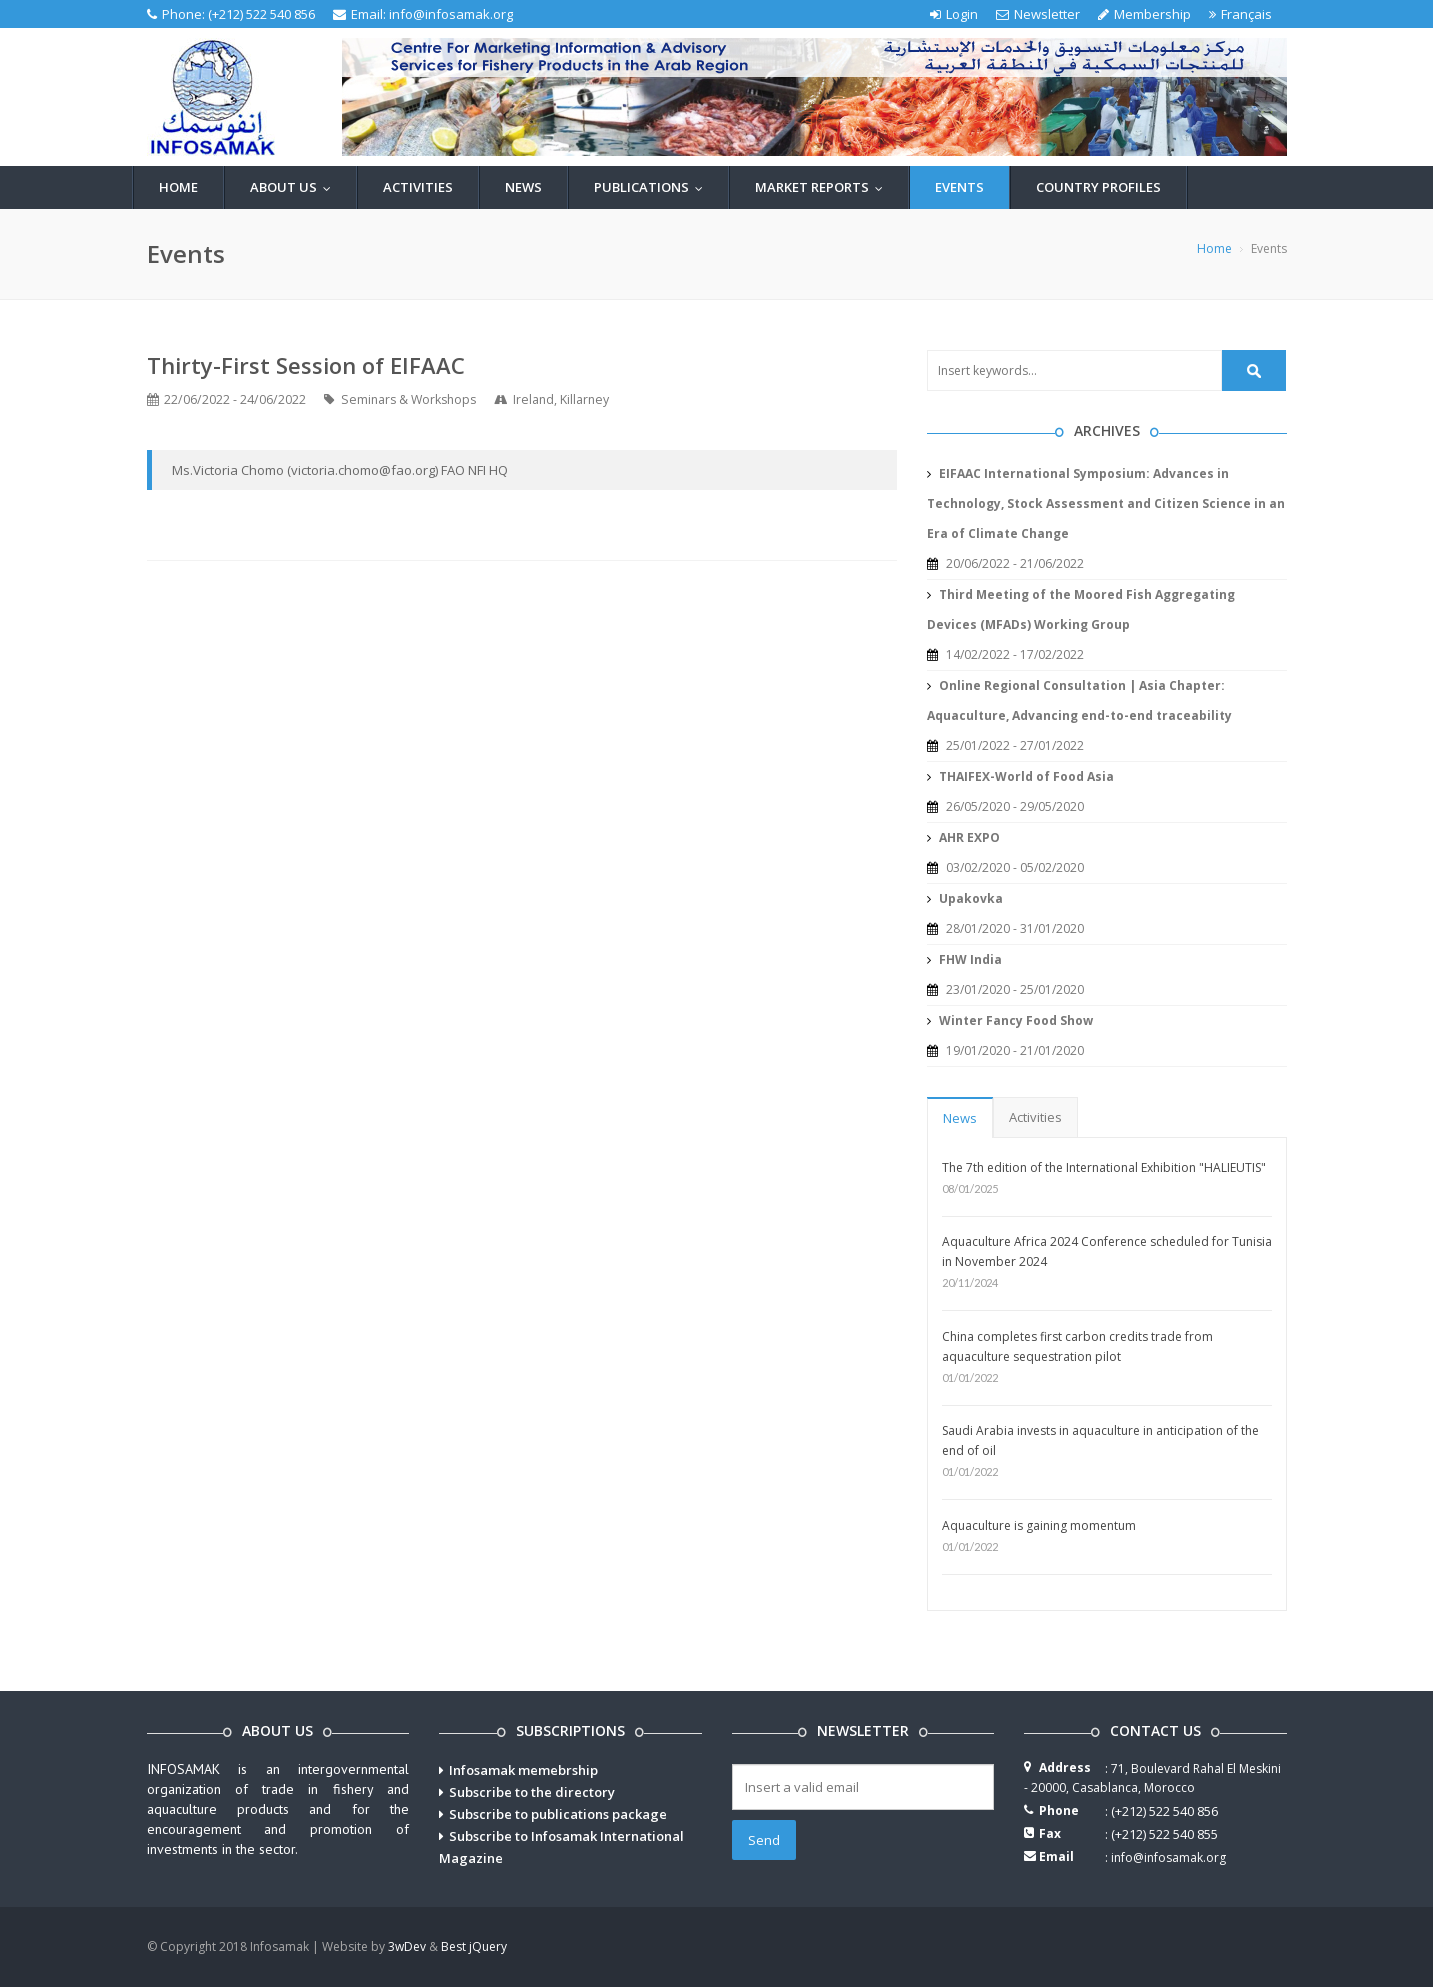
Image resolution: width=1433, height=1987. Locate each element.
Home (178, 187)
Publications (653, 187)
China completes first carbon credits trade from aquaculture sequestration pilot (1077, 1346)
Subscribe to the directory (532, 1792)
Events (959, 187)
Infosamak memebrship (523, 1770)
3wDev (407, 1946)
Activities (418, 187)
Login (954, 14)
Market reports (823, 187)
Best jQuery (474, 1946)
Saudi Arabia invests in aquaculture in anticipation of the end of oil (1100, 1440)
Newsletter (1038, 14)
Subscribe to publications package (558, 1814)
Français (1240, 14)
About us (295, 187)
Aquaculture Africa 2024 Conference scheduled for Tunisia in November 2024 (1107, 1251)
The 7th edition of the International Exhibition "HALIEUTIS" (1104, 1167)
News (523, 187)
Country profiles (1098, 187)
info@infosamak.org (451, 14)
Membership (1144, 14)
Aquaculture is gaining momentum (1039, 1525)
